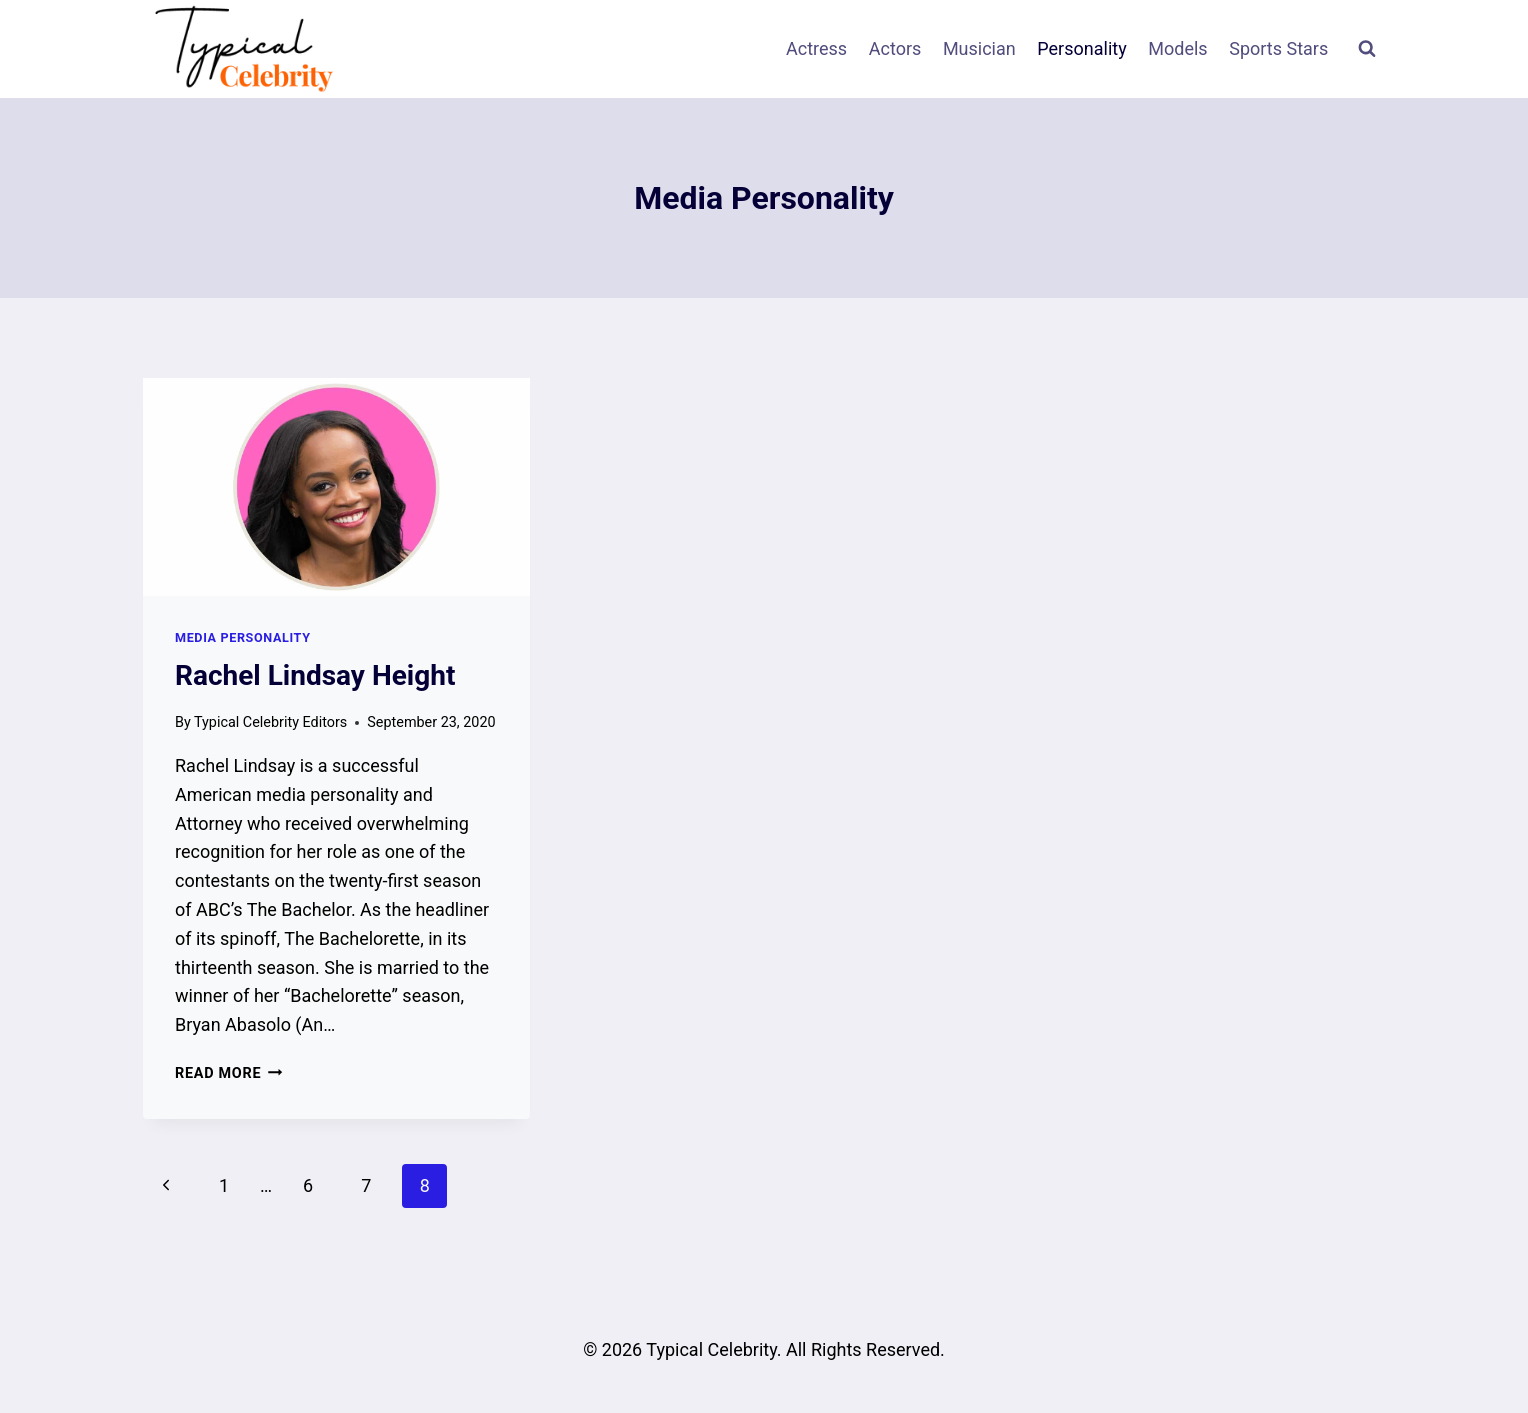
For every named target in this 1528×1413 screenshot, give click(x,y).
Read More (229, 1073)
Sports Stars (1278, 48)
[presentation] (336, 487)
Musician (979, 48)
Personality (1081, 48)
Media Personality (243, 637)
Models (1177, 48)
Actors (895, 48)
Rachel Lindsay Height (315, 675)
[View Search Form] (1367, 49)
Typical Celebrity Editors (270, 722)
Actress (816, 48)
